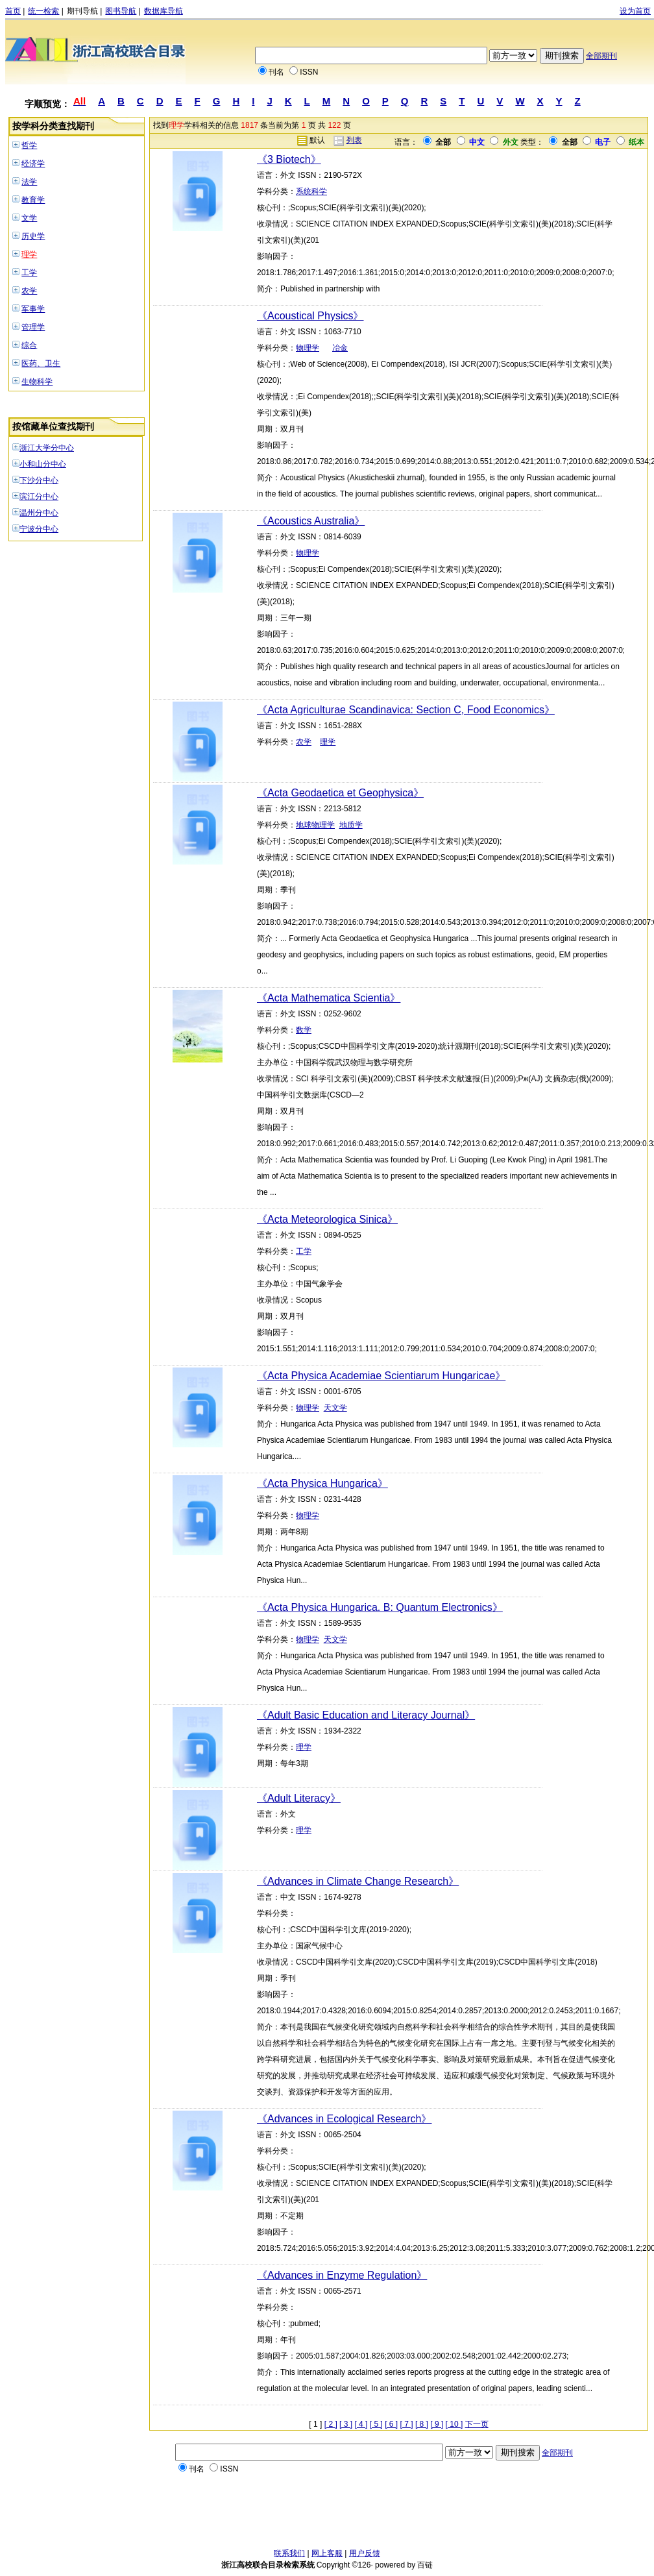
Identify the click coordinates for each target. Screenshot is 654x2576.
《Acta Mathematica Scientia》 (328, 997)
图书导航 (120, 11)
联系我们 (289, 2553)
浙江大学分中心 (46, 447)
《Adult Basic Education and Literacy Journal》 (366, 1715)
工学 (29, 272)
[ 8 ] (421, 2424)
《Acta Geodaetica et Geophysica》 (340, 792)
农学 (29, 290)
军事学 (33, 308)
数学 (303, 1030)
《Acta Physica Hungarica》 (322, 1483)
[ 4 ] (360, 2424)
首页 (13, 11)
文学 (29, 218)
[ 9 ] (436, 2424)
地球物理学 (315, 824)
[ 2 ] (330, 2424)
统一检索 (43, 11)
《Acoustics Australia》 (311, 520)
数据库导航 (163, 11)
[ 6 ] (391, 2424)
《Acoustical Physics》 (310, 315)
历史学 (33, 236)
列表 (354, 140)
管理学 (33, 327)
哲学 (29, 145)
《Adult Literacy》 (299, 1798)
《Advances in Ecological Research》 (344, 2118)
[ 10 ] (454, 2424)
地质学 (351, 824)
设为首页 (635, 11)
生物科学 (37, 381)
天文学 (335, 1407)
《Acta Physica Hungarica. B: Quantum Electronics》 (380, 1607)
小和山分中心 (42, 464)
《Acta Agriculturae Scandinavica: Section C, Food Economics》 (406, 709)
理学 (29, 254)
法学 (29, 181)
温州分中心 (38, 512)
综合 (29, 345)
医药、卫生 (40, 363)
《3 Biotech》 (289, 159)
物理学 (307, 347)
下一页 (477, 2424)
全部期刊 (601, 55)
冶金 (340, 347)
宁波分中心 (38, 529)
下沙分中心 (38, 480)
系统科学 (311, 191)
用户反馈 (364, 2553)
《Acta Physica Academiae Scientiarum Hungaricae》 (381, 1375)
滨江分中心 (38, 496)
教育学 (33, 199)
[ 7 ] (406, 2424)
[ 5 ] (376, 2424)
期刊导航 (82, 11)
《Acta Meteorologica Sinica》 (327, 1219)
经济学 (33, 163)
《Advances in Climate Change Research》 (358, 1881)
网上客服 (327, 2553)
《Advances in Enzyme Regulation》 (342, 2275)
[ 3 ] (345, 2424)
